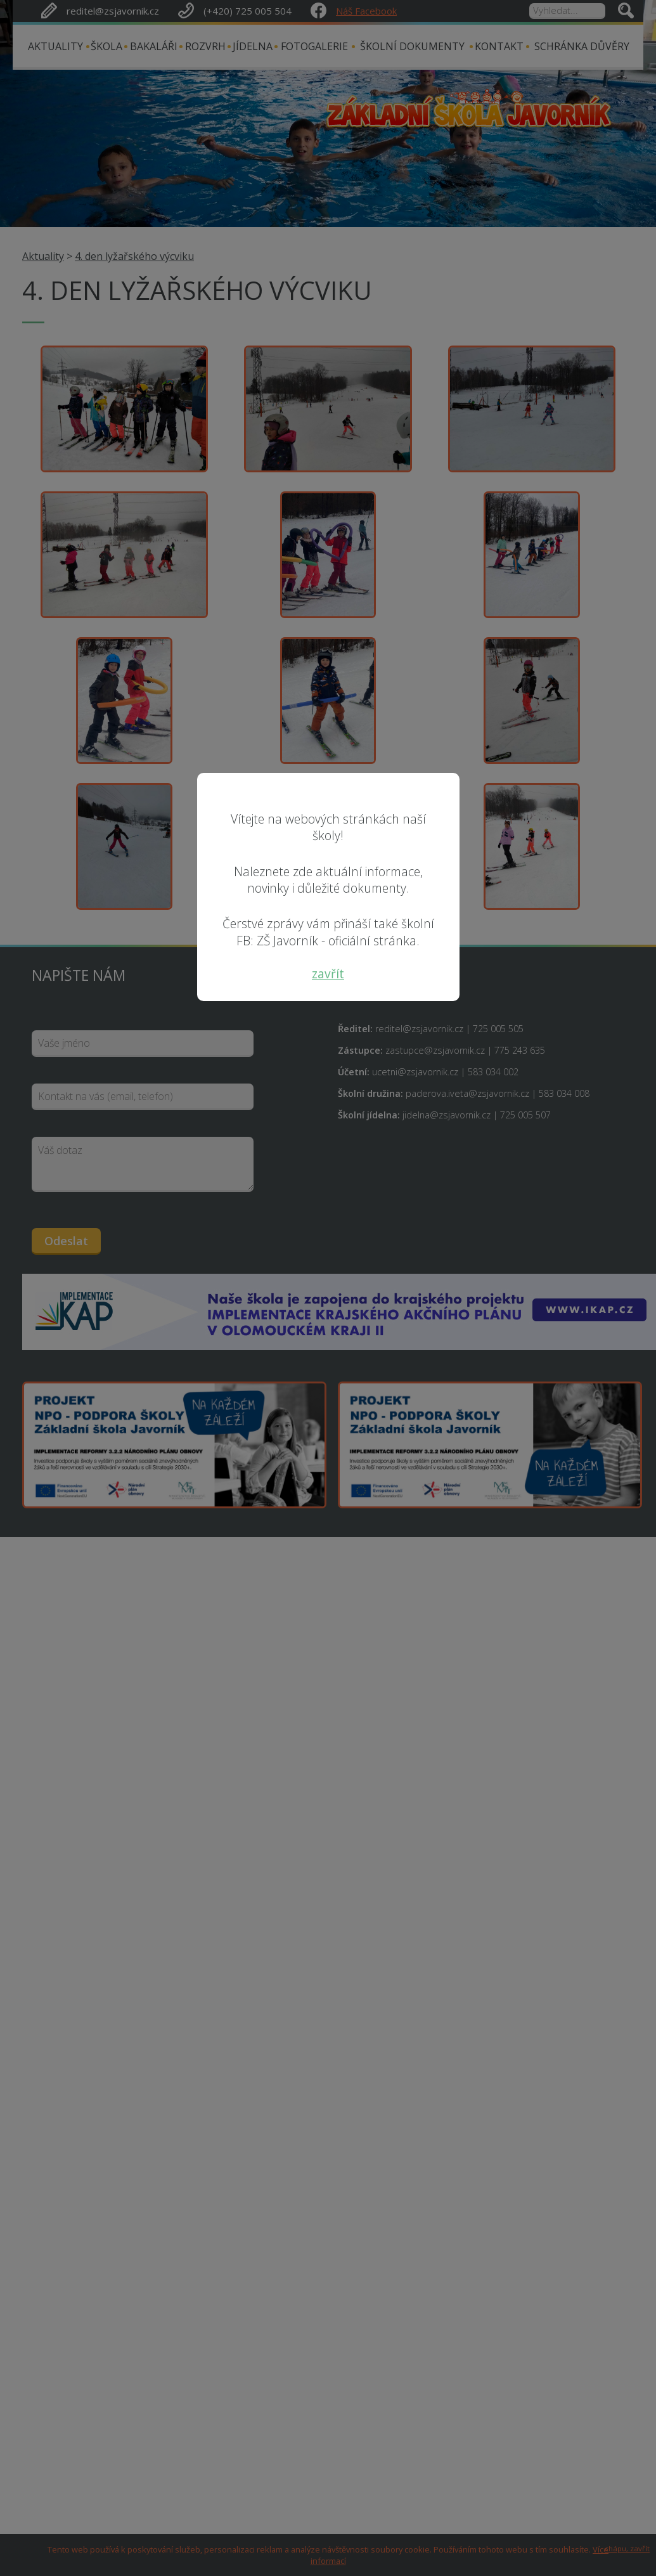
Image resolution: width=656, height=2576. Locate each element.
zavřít (328, 973)
